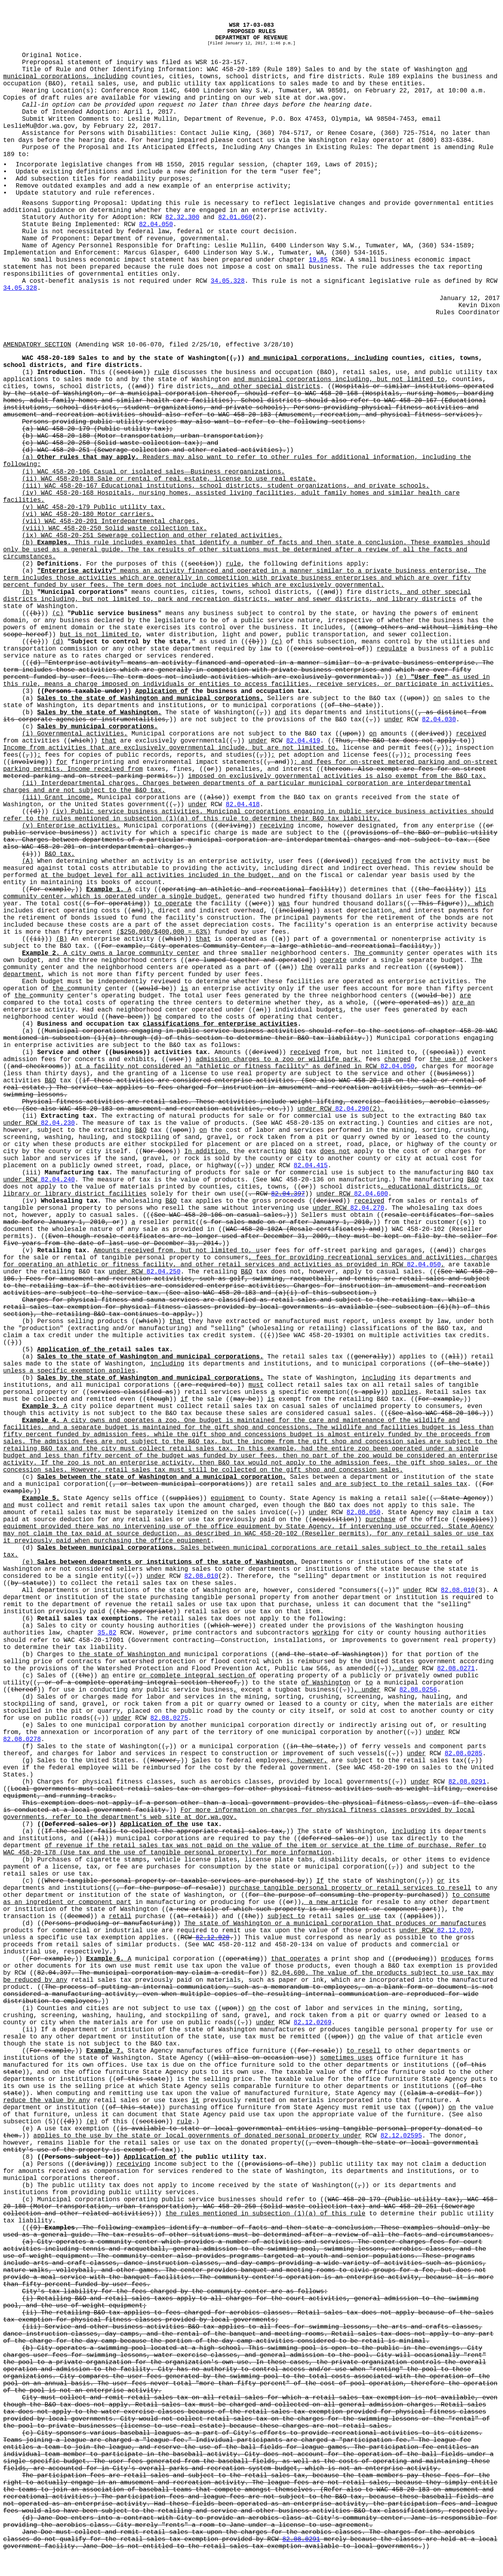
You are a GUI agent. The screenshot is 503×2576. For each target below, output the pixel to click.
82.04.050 (156, 224)
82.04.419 (303, 740)
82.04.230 (58, 1123)
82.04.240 (58, 1179)
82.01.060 (235, 217)
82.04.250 (163, 1271)
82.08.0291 (467, 1782)
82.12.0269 (312, 2022)
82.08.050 (363, 1512)
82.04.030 (439, 719)
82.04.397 (288, 1194)
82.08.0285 (463, 1753)
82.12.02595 (401, 2135)
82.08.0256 (418, 1689)
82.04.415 (310, 1165)
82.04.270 (367, 1208)
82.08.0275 (169, 1718)
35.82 (106, 1632)
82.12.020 (454, 1930)
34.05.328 (227, 281)
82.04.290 (352, 1109)
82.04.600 (371, 1194)
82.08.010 (201, 1576)
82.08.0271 (456, 1668)
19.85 (318, 259)
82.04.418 (243, 804)
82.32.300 (182, 217)
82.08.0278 (22, 1739)
